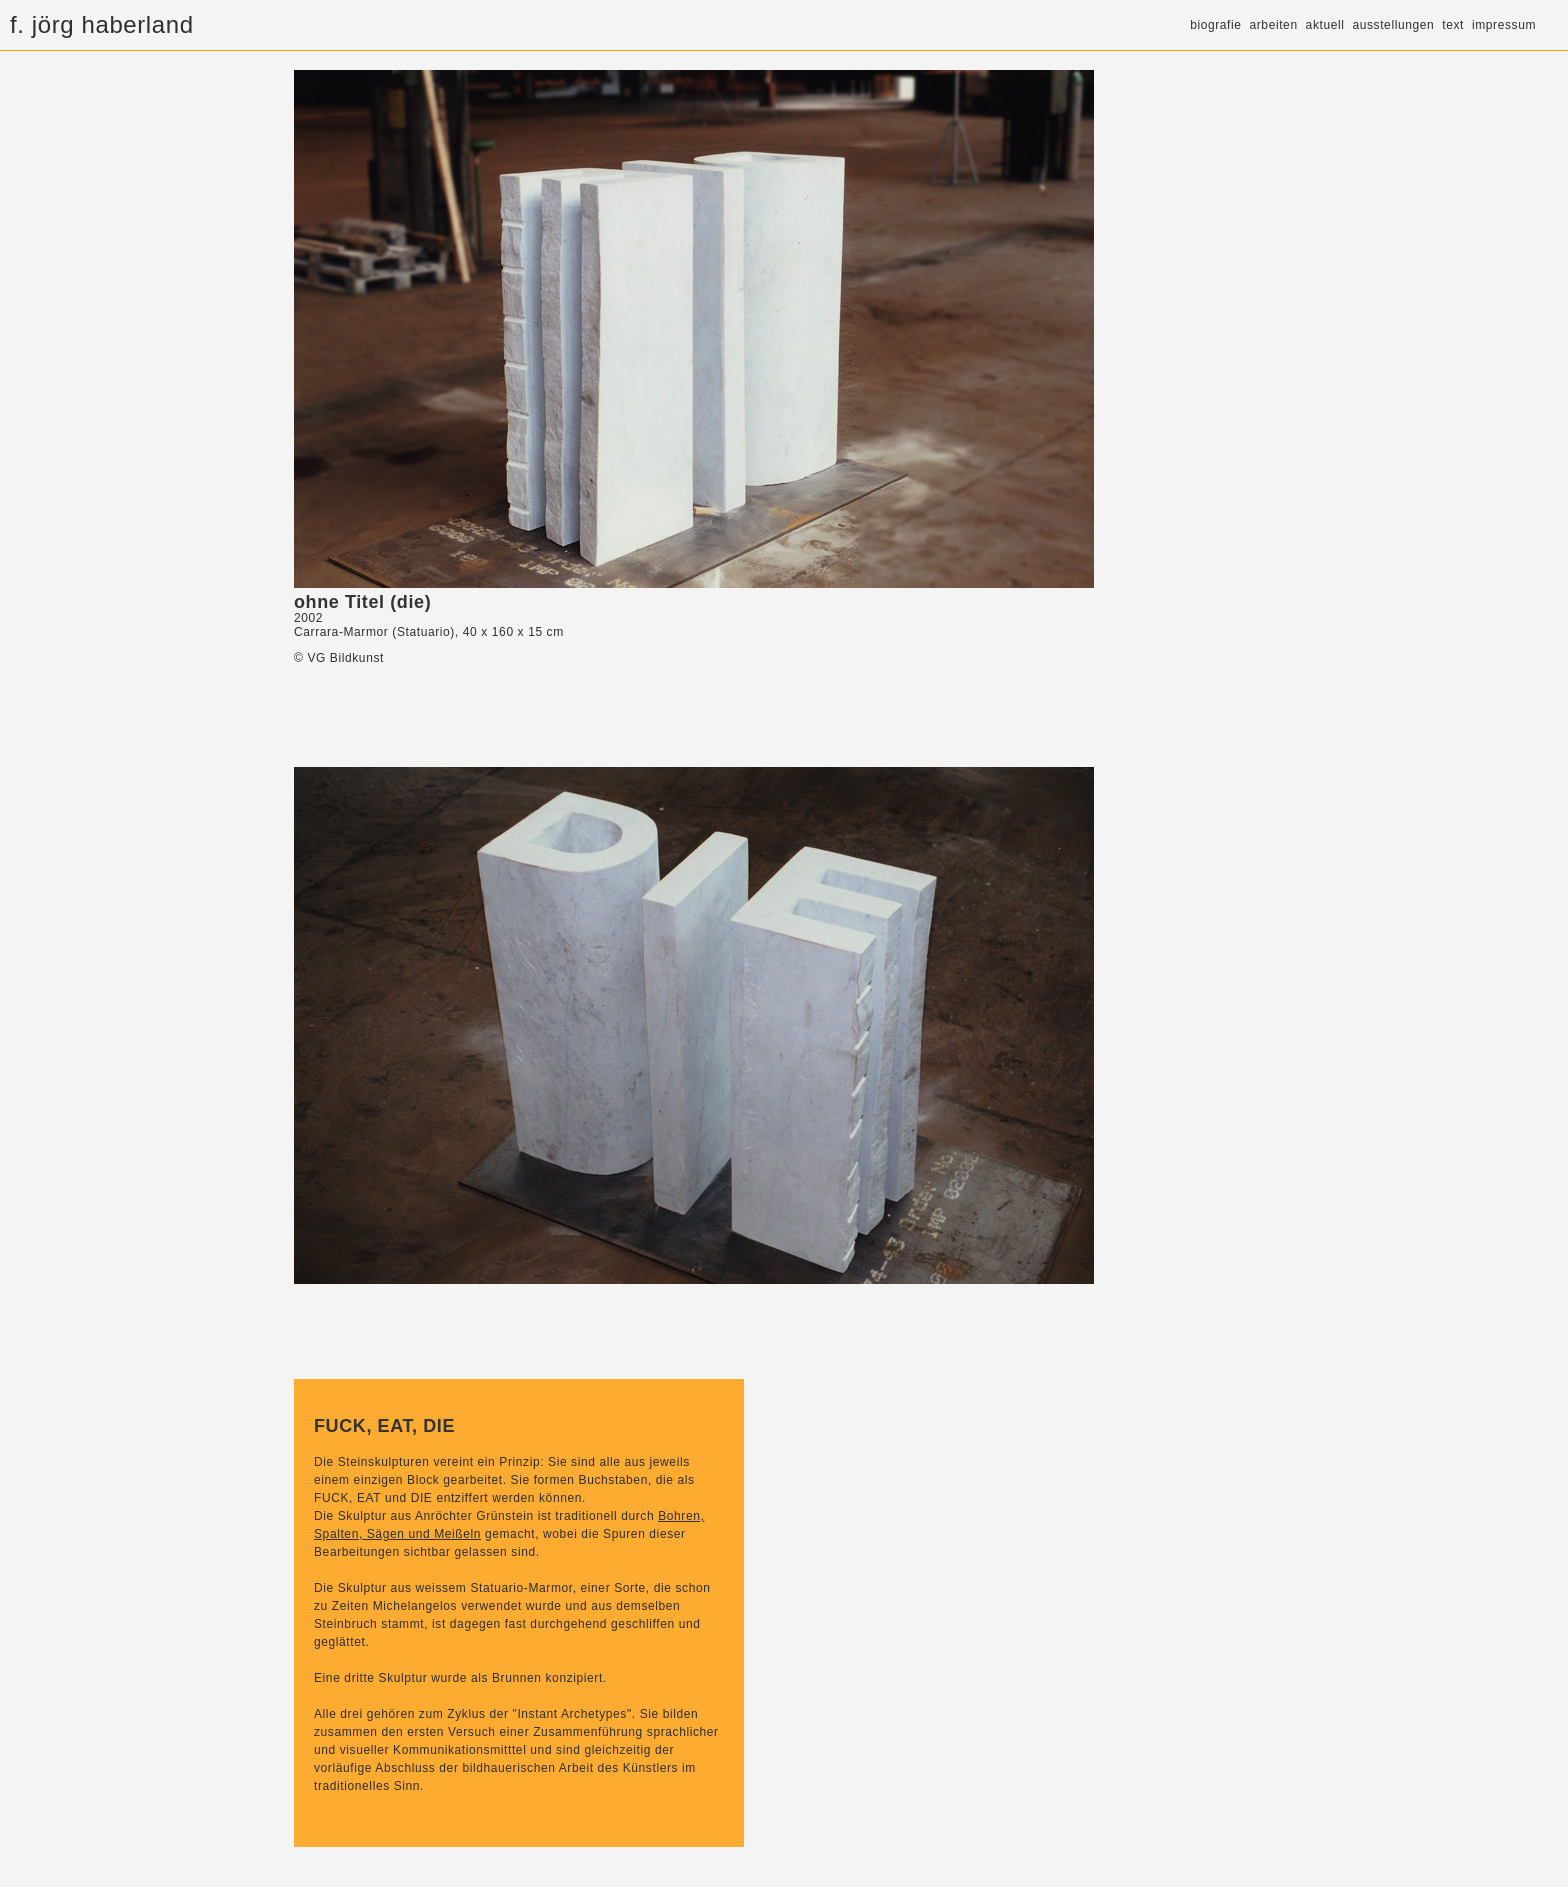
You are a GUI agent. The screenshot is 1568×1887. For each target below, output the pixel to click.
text (1453, 25)
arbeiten (1274, 25)
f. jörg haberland (102, 24)
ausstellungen (1393, 25)
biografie (1215, 25)
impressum (1504, 25)
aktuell (1325, 25)
